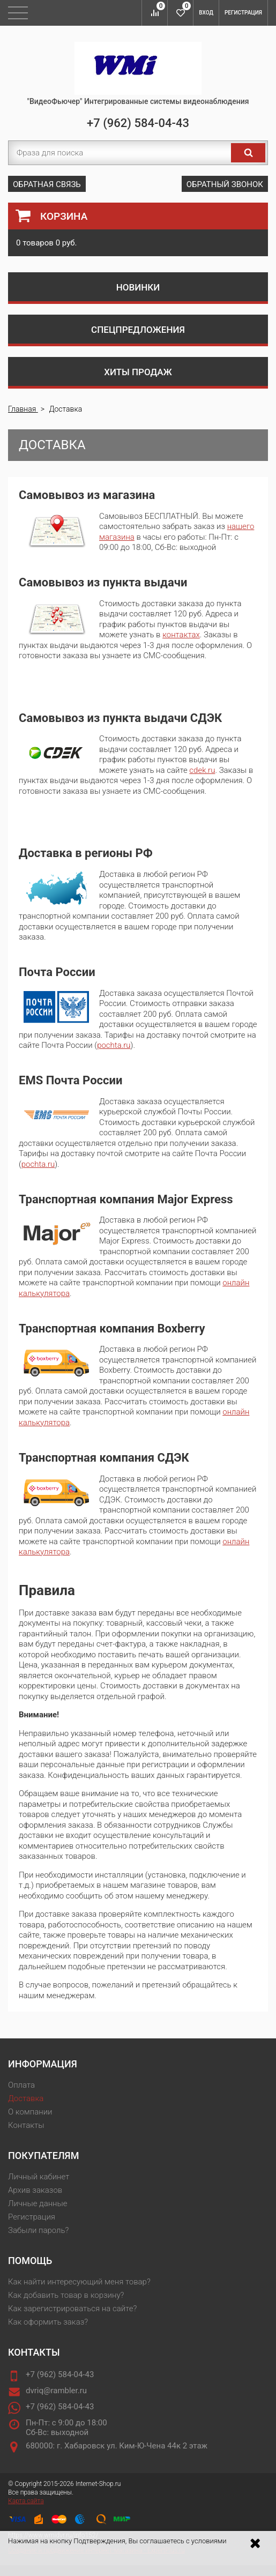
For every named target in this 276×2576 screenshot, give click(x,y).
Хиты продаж (138, 372)
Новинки (138, 287)
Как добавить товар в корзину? (66, 2295)
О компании (30, 2112)
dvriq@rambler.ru (56, 2390)
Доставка (25, 2098)
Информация (42, 2063)
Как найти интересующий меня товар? (79, 2282)
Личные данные (38, 2203)
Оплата (21, 2085)
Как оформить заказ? (48, 2322)
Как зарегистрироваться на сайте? (72, 2308)
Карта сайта (26, 2501)
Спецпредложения (138, 329)
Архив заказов (35, 2190)
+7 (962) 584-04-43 (138, 123)
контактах (181, 634)
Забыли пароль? (38, 2230)
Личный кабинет (38, 2177)
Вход (206, 13)
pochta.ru (113, 1045)
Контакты (26, 2125)
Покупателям (43, 2155)
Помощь (30, 2260)
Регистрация (243, 13)
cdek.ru (202, 770)
